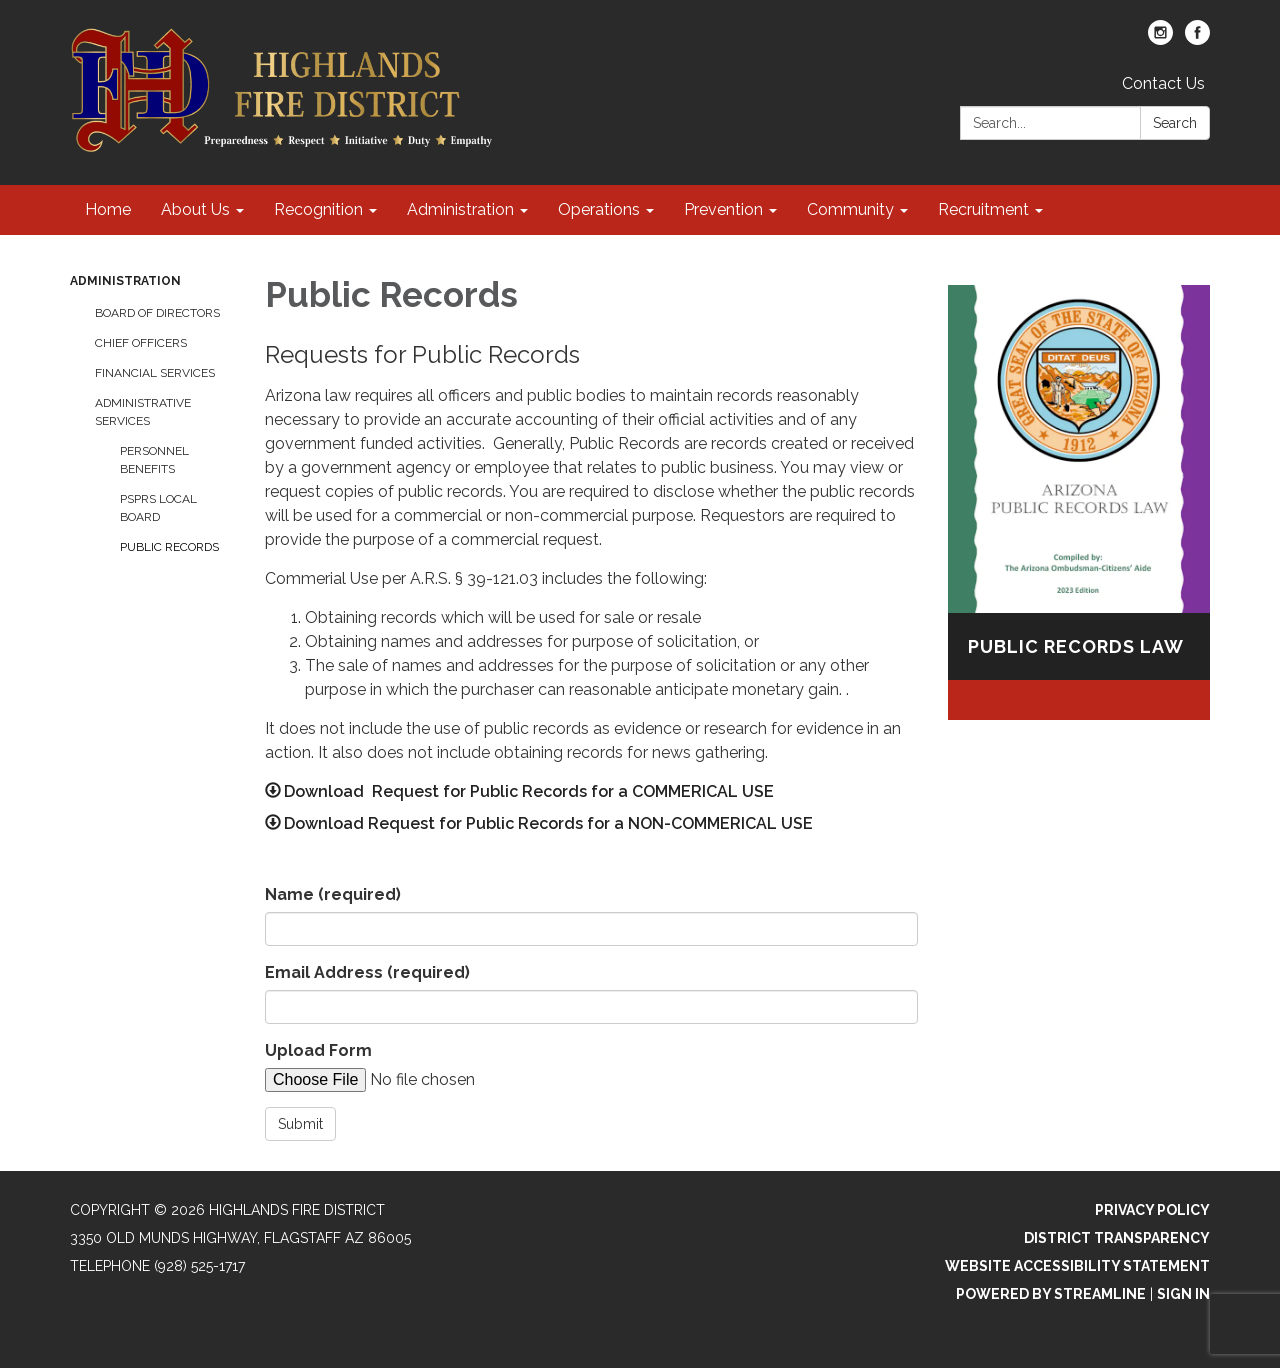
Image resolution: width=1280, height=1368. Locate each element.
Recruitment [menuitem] (983, 209)
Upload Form (318, 1050)
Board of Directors (157, 313)
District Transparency (1117, 1238)
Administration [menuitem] (460, 209)
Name (333, 894)
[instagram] (1160, 39)
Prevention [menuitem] (723, 209)
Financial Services (155, 373)
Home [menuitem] (108, 209)
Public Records (169, 547)
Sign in (1183, 1294)
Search (1175, 123)
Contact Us (1163, 83)
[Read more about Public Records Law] (1079, 502)
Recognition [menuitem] (318, 209)
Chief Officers (141, 343)
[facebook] (1197, 39)
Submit (300, 1124)
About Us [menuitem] (195, 209)
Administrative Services (143, 412)
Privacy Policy (1152, 1210)
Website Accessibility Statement (1077, 1266)
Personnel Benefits (154, 460)
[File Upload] (435, 1080)
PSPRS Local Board (158, 508)
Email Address (367, 972)
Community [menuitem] (850, 209)
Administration (125, 281)
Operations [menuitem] (599, 209)
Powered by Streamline (1051, 1294)
